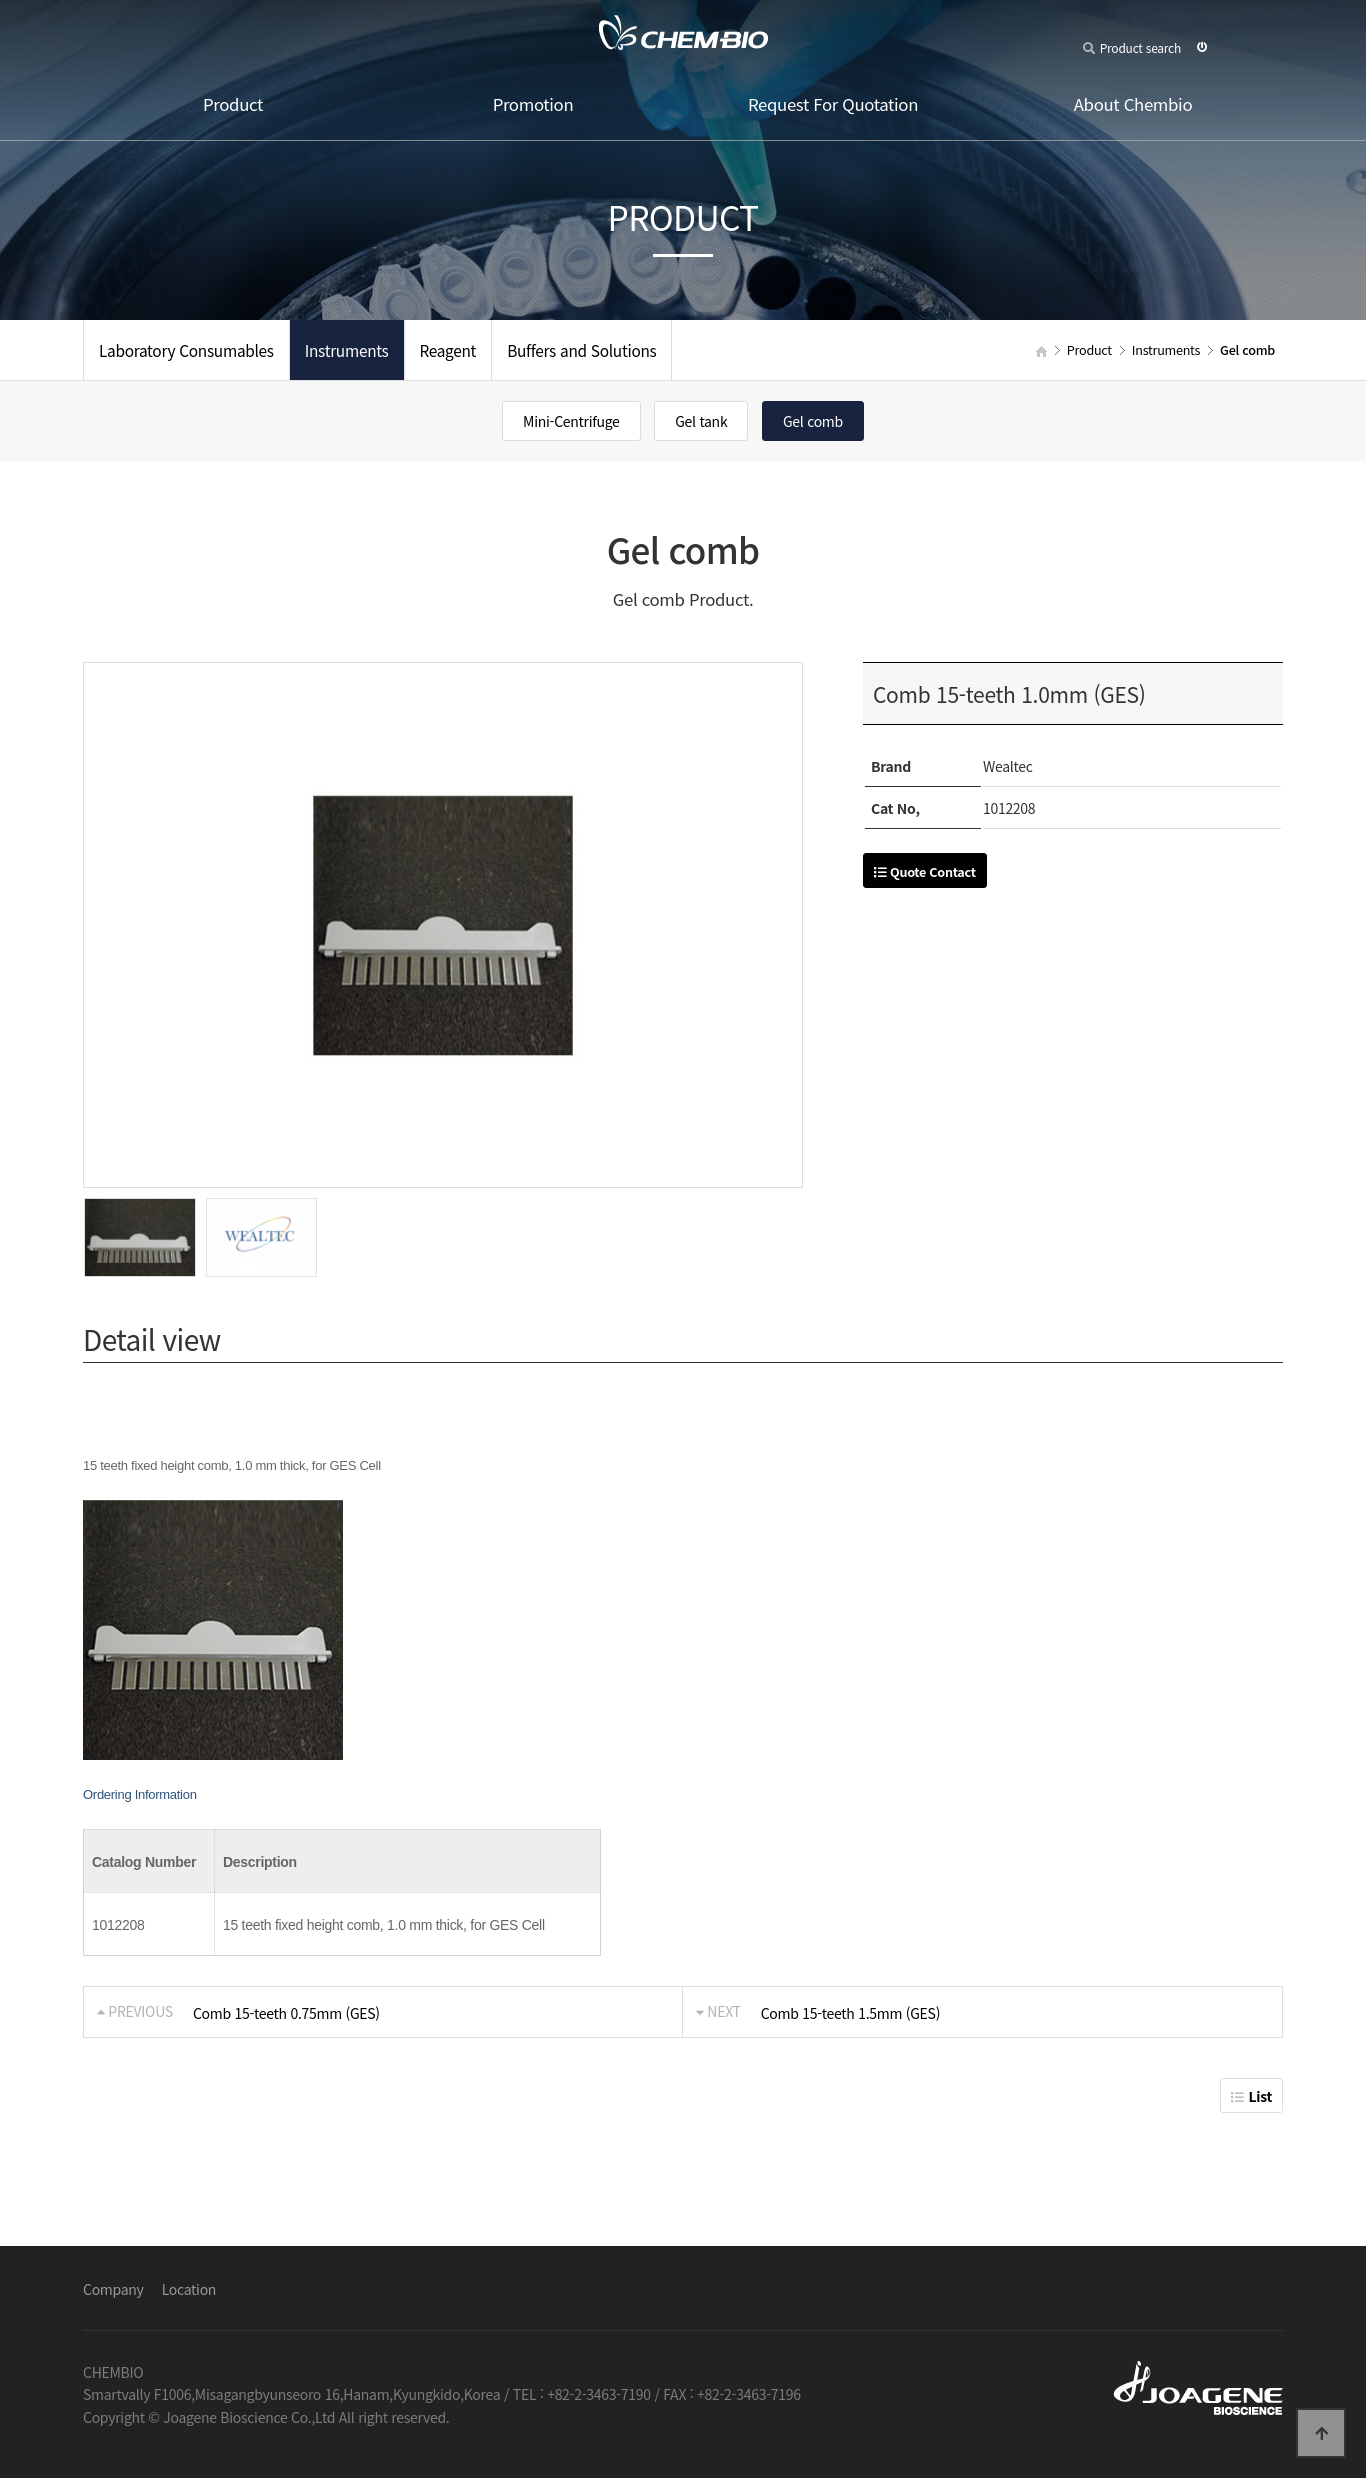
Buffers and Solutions (581, 350)
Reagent (448, 350)
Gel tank (701, 421)
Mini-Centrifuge (571, 421)
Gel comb (813, 421)
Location (189, 2289)
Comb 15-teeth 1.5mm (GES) (850, 2013)
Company (113, 2289)
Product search (1132, 47)
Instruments (347, 350)
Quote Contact (925, 871)
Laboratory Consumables (186, 350)
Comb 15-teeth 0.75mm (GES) (286, 2013)
